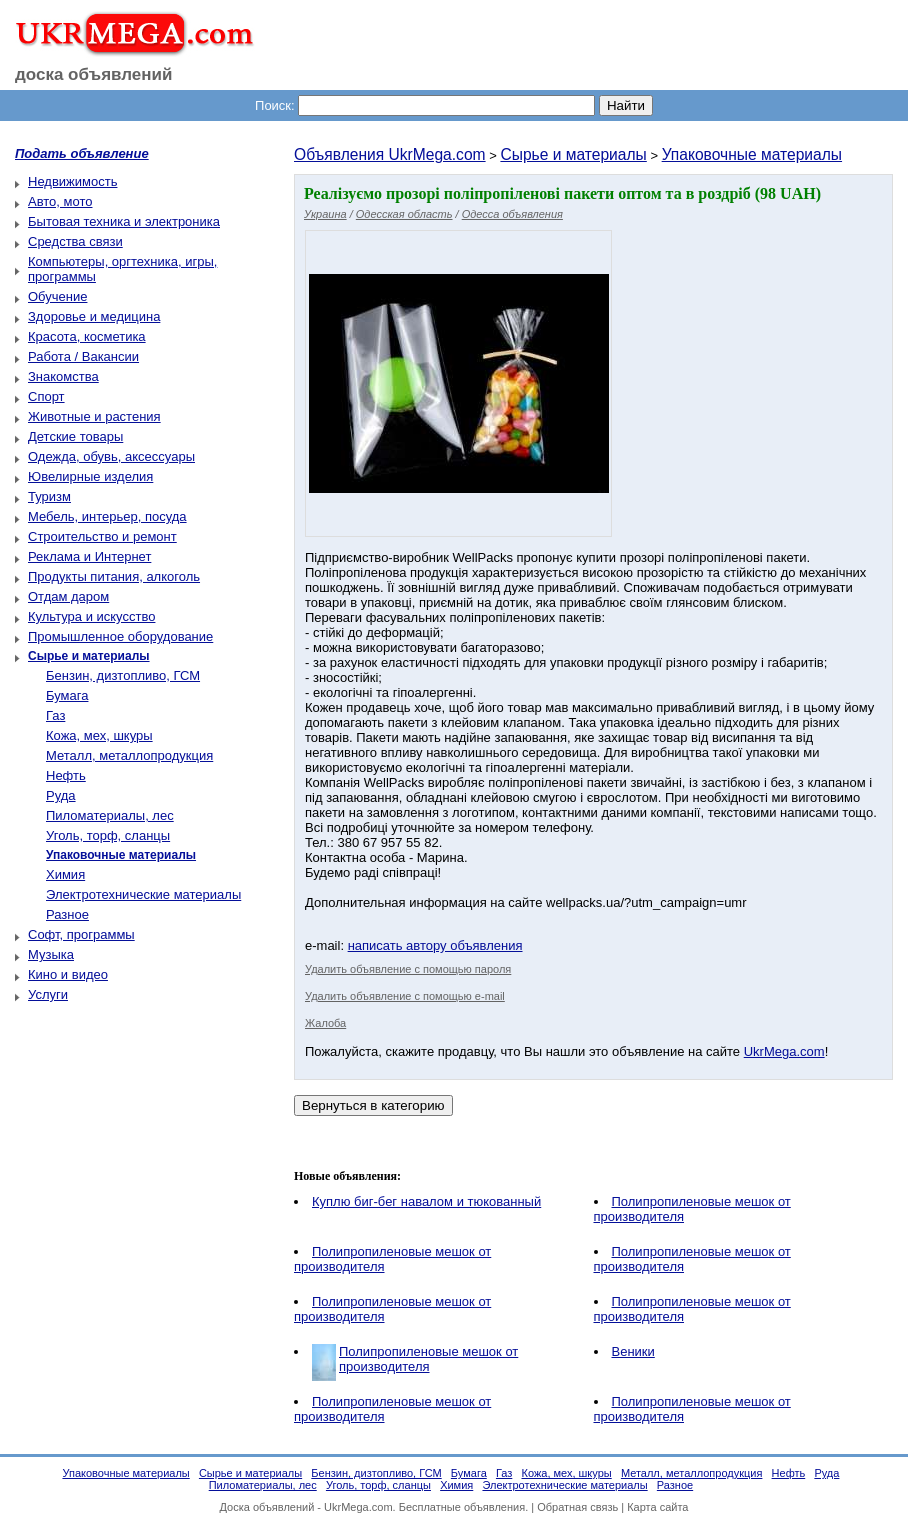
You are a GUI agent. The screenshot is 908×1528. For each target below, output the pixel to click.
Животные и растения (94, 416)
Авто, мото (60, 201)
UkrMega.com (784, 1051)
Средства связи (75, 241)
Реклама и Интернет (89, 556)
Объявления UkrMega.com (390, 154)
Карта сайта (657, 1507)
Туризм (49, 496)
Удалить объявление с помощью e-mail (405, 996)
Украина (325, 214)
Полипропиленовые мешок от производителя (428, 1359)
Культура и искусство (91, 616)
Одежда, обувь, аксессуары (111, 456)
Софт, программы (81, 934)
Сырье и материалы (573, 154)
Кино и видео (68, 974)
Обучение (57, 296)
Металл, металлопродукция (129, 755)
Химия (65, 874)
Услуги (48, 994)
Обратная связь (577, 1507)
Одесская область (404, 214)
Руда (61, 795)
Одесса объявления (512, 214)
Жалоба (325, 1023)
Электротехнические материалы (143, 894)
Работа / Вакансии (83, 356)
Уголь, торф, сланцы (108, 835)
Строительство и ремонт (102, 536)
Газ (55, 715)
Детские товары (75, 436)
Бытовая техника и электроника (124, 221)
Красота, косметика (87, 336)
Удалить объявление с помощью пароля (408, 969)
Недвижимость (72, 181)
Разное (67, 914)
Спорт (46, 396)
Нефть (66, 775)
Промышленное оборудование (120, 636)
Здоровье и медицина (94, 316)
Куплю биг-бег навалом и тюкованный (426, 1201)
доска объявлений (94, 74)
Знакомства (63, 376)
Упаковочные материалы (752, 154)
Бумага (67, 695)
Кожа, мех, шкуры (99, 735)
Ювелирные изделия (90, 476)
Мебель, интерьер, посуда (107, 516)
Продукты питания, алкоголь (114, 576)
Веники (633, 1351)
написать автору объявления (435, 945)
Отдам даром (68, 596)
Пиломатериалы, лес (110, 815)
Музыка (51, 954)
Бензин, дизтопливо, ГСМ (123, 675)
